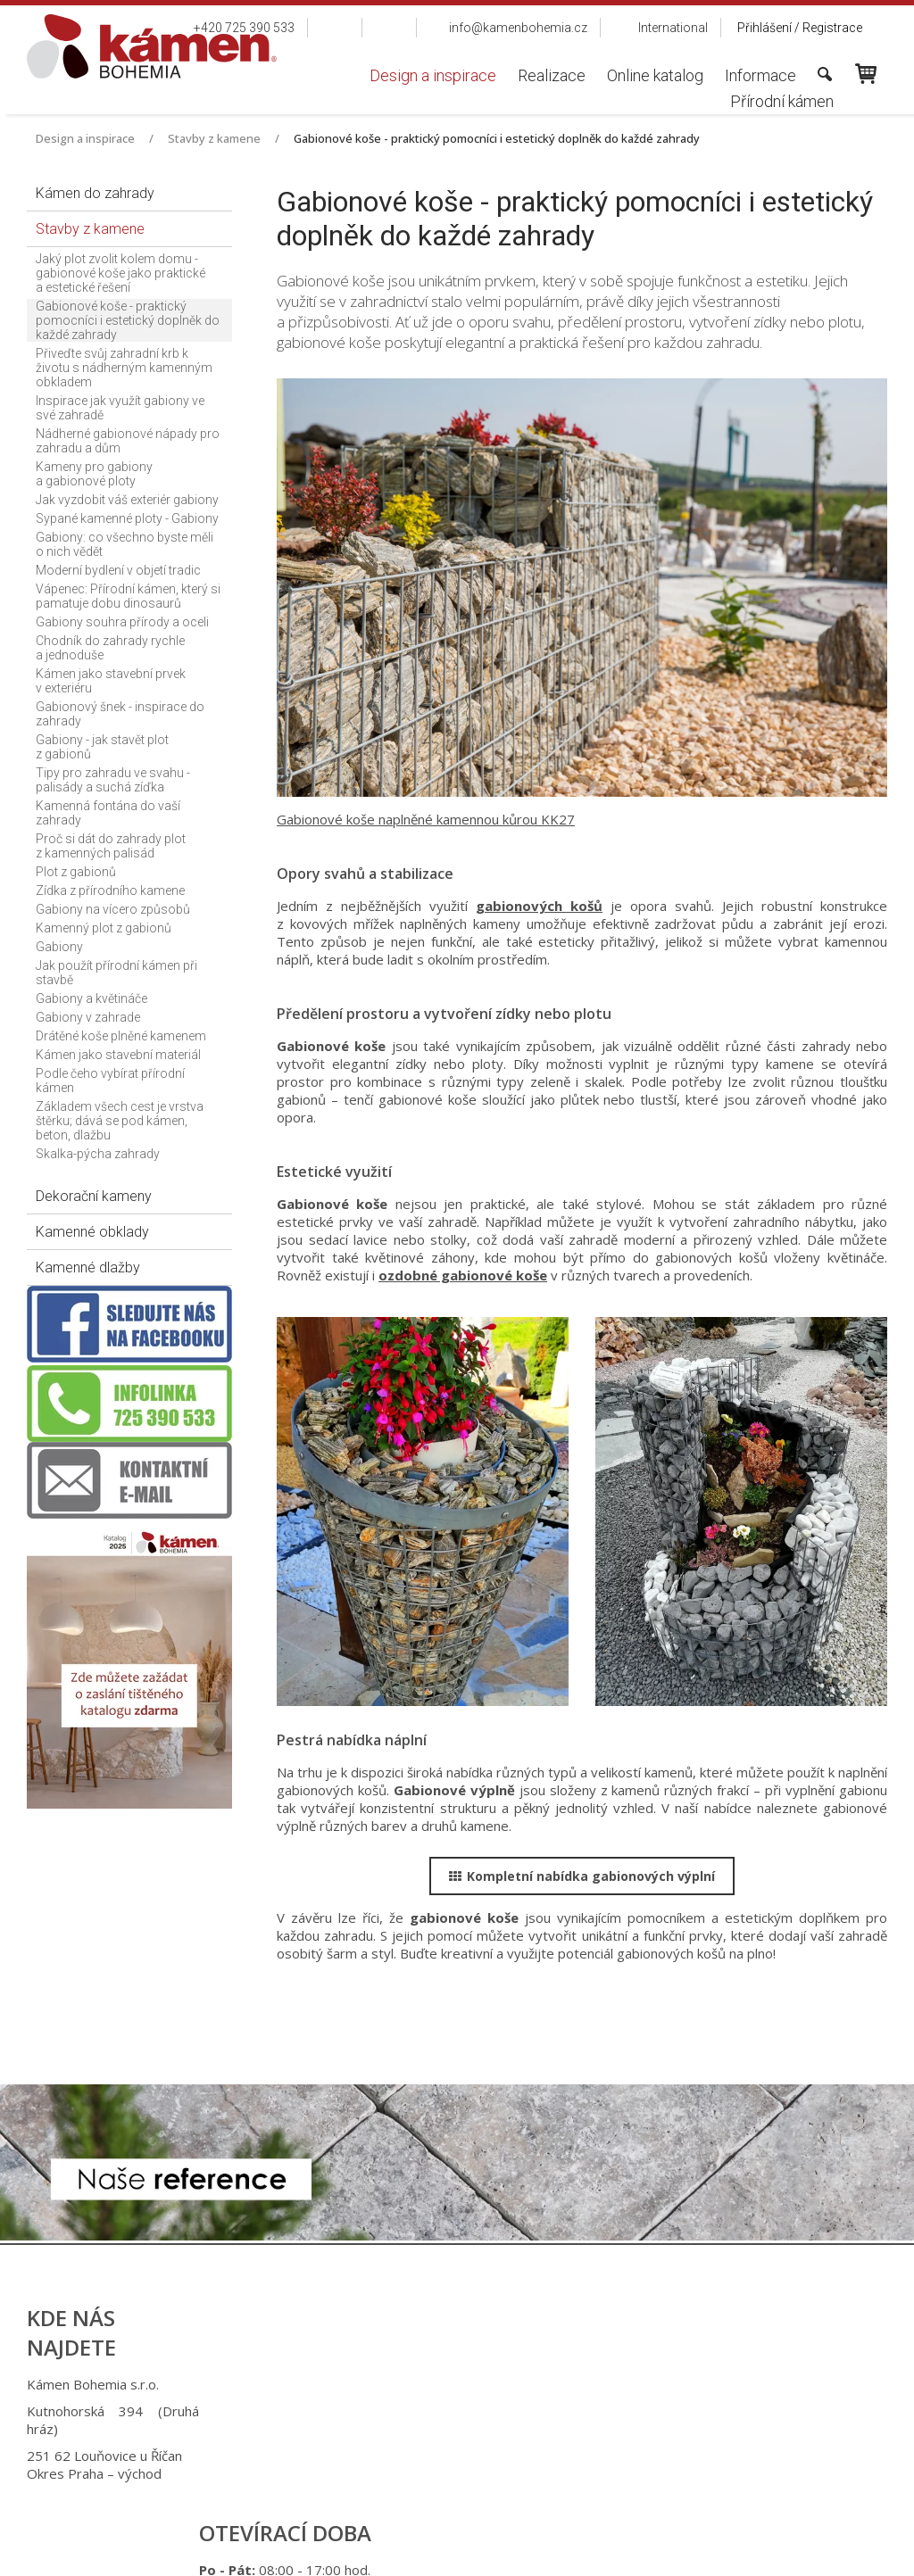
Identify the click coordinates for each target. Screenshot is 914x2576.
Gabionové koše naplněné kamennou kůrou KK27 (426, 819)
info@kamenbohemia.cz (484, 2455)
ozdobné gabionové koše (462, 1275)
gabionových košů (539, 906)
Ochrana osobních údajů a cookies (600, 2549)
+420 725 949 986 (478, 2411)
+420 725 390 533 (476, 2384)
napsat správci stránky (440, 2549)
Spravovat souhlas (749, 2549)
